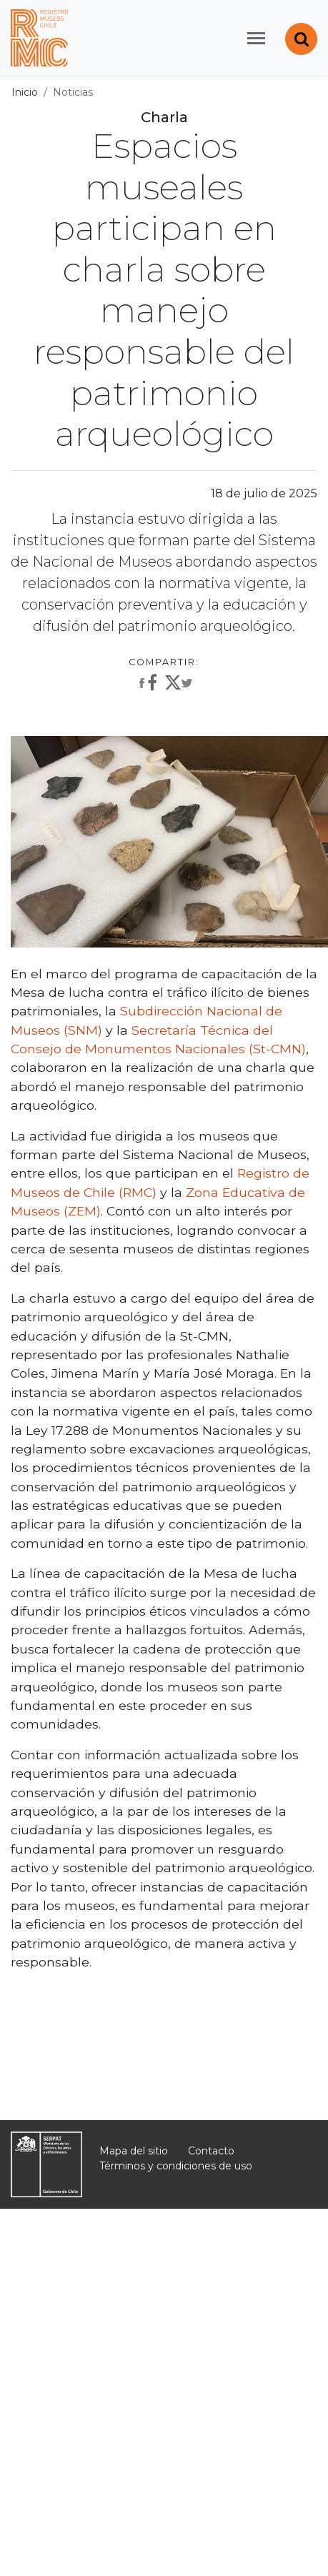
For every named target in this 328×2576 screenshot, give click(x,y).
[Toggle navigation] (256, 38)
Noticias (73, 92)
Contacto (211, 2150)
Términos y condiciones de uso (175, 2165)
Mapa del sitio (133, 2150)
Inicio (24, 92)
